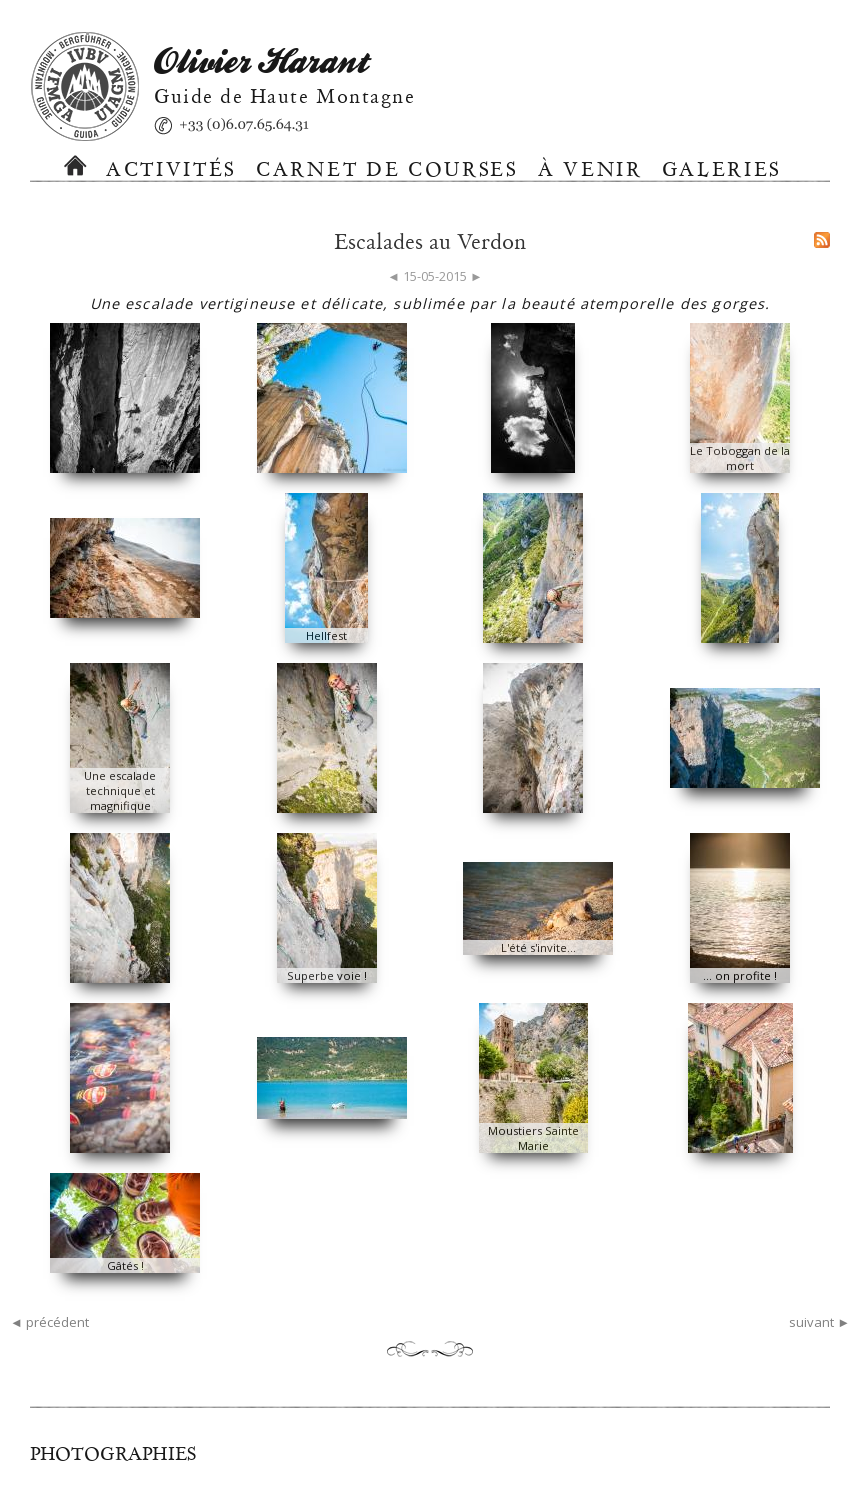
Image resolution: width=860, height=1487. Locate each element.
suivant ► (819, 1322)
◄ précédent (49, 1322)
